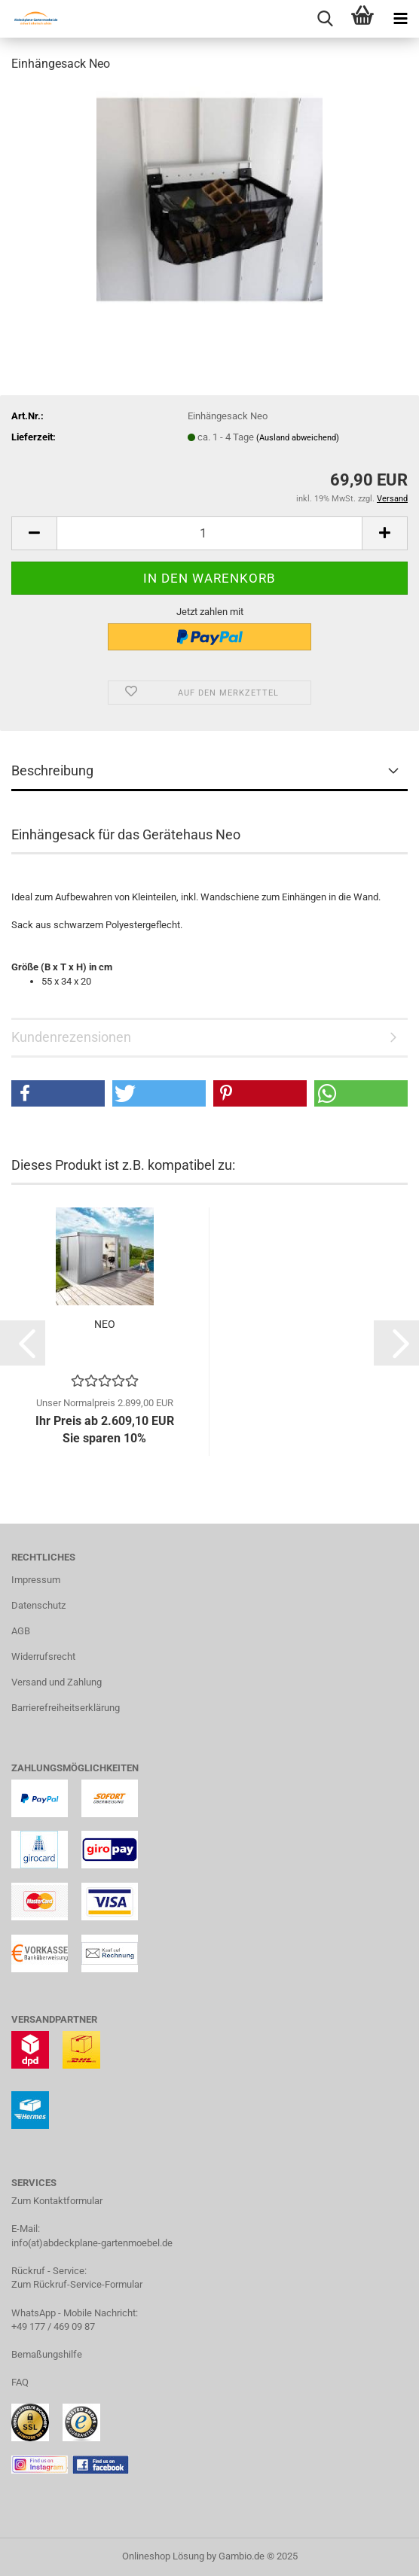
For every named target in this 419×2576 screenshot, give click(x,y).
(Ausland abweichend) (297, 438)
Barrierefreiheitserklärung (65, 1707)
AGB (20, 1631)
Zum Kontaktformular (56, 2200)
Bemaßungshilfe (46, 2354)
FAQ (20, 2382)
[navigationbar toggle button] (400, 19)
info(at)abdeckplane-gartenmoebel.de (92, 2243)
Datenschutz (38, 1605)
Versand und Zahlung (56, 1682)
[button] (34, 533)
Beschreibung (52, 770)
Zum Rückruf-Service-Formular (76, 2284)
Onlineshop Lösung (163, 2556)
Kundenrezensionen (71, 1037)
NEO (104, 1324)
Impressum (35, 1579)
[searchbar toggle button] (325, 19)
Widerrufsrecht (43, 1656)
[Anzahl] (209, 533)
